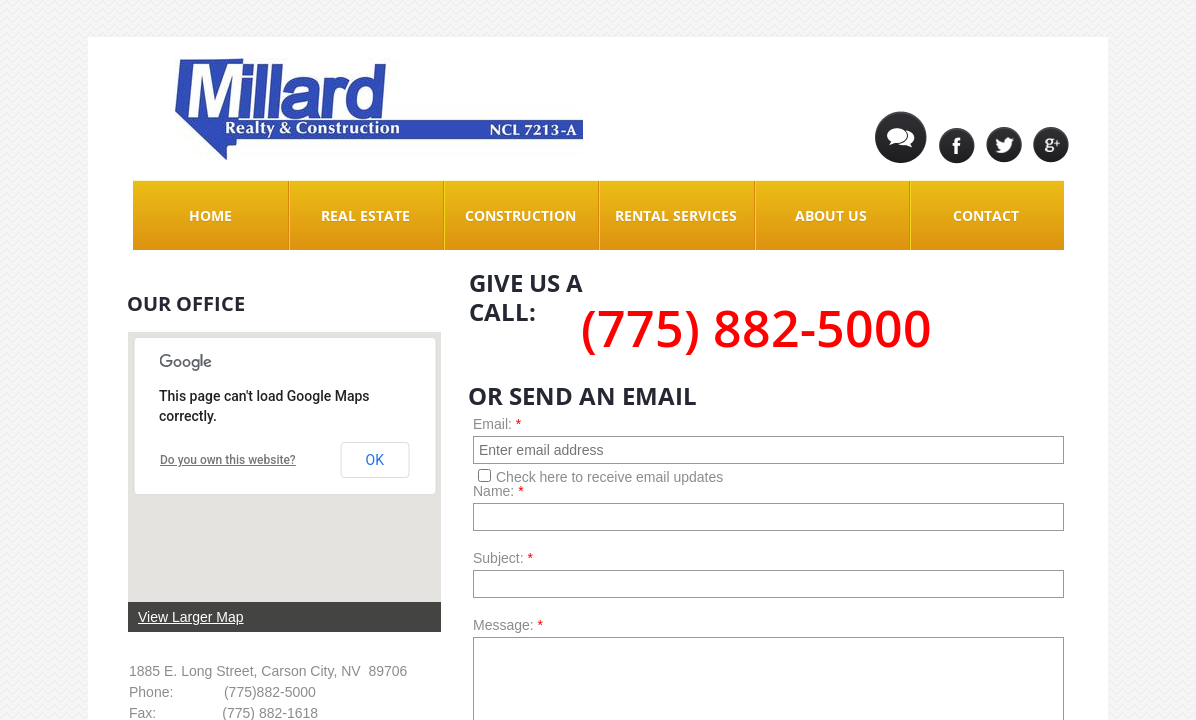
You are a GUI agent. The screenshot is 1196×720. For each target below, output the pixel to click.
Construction (520, 215)
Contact (986, 215)
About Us (831, 215)
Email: (497, 424)
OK (375, 460)
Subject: (503, 558)
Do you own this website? (228, 460)
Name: (498, 491)
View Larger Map (191, 617)
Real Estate (365, 215)
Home (210, 215)
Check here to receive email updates (600, 477)
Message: (508, 625)
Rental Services (676, 215)
